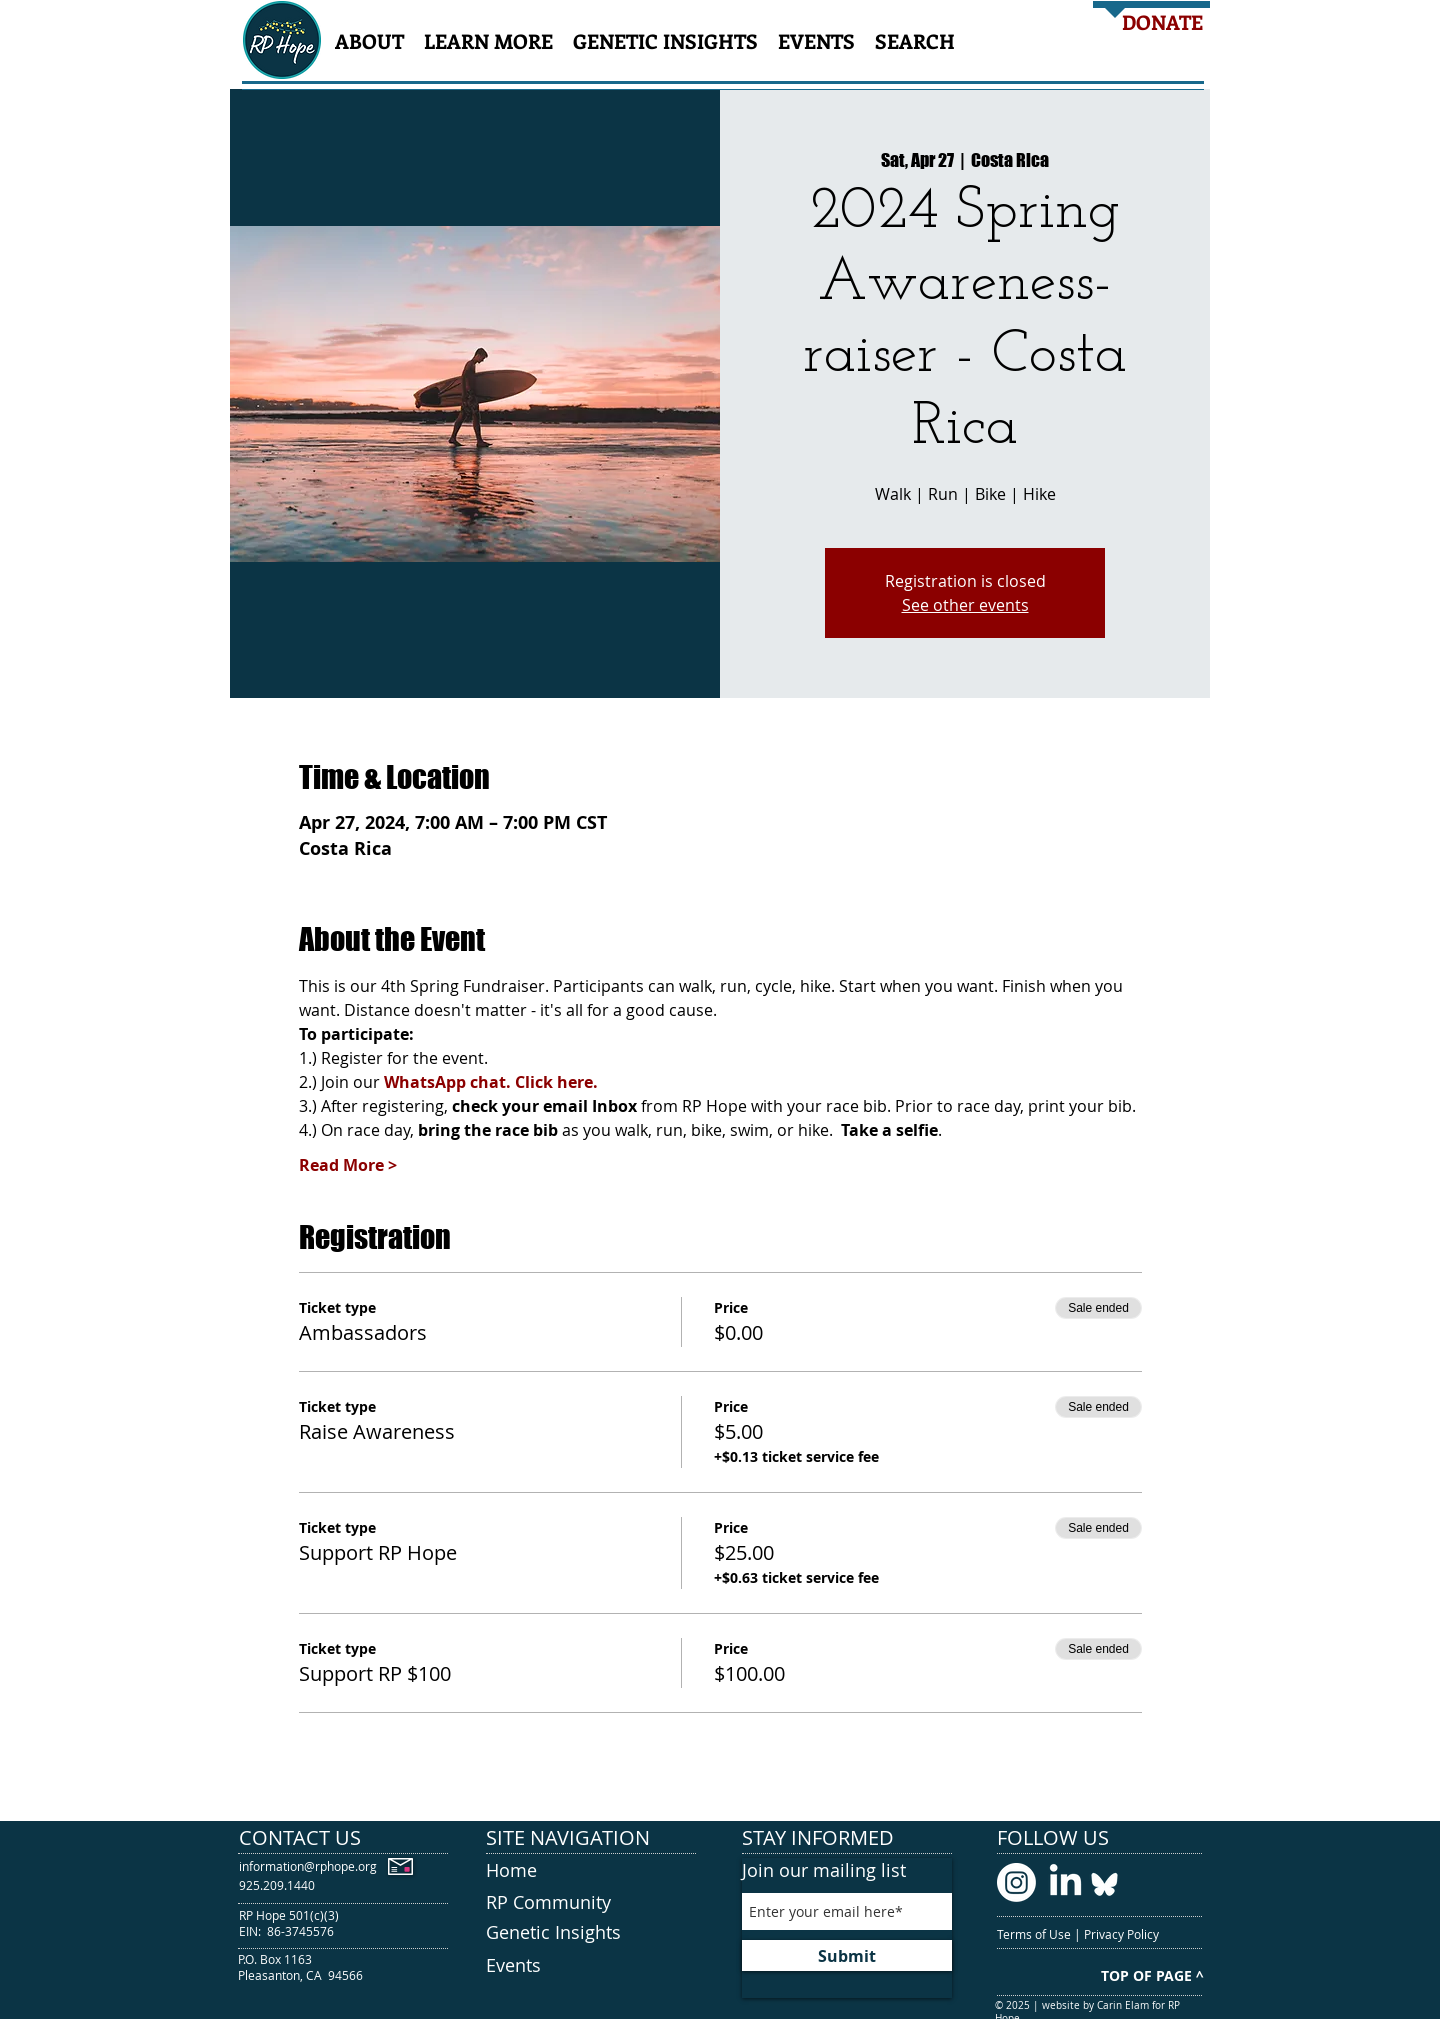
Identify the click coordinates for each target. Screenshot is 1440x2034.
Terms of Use (1035, 1934)
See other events (965, 605)
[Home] (591, 1870)
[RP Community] (591, 1902)
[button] (369, 40)
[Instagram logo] (1016, 1882)
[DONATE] (1162, 21)
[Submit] (847, 1955)
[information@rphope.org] (308, 1866)
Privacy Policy (1123, 1934)
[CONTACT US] (344, 1837)
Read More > (348, 1165)
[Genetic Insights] (591, 1933)
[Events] (591, 1966)
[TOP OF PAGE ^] (1152, 1975)
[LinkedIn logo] (1065, 1882)
